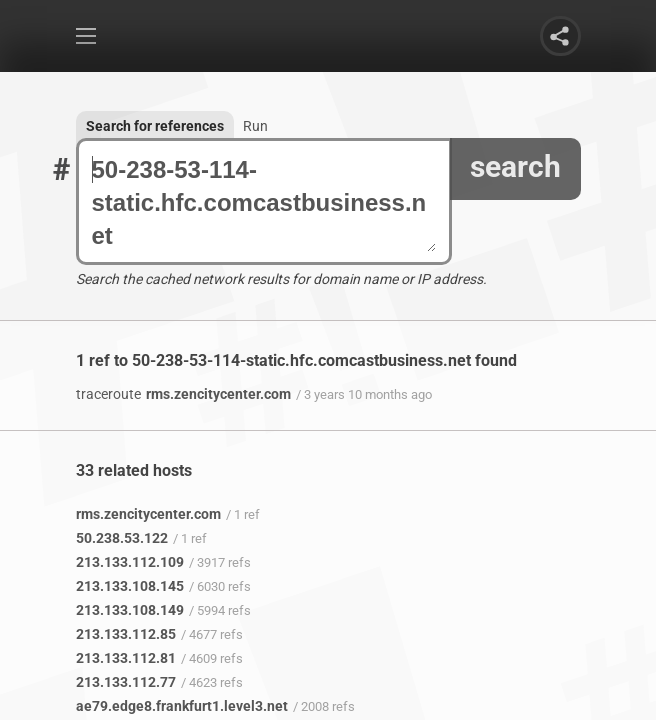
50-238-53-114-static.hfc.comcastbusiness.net (264, 202)
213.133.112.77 (126, 682)
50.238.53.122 (122, 538)
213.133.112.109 (130, 562)
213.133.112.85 (126, 634)
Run (255, 126)
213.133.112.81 (126, 658)
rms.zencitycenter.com (183, 394)
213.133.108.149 (130, 610)
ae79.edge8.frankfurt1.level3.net (182, 706)
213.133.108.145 (130, 586)
